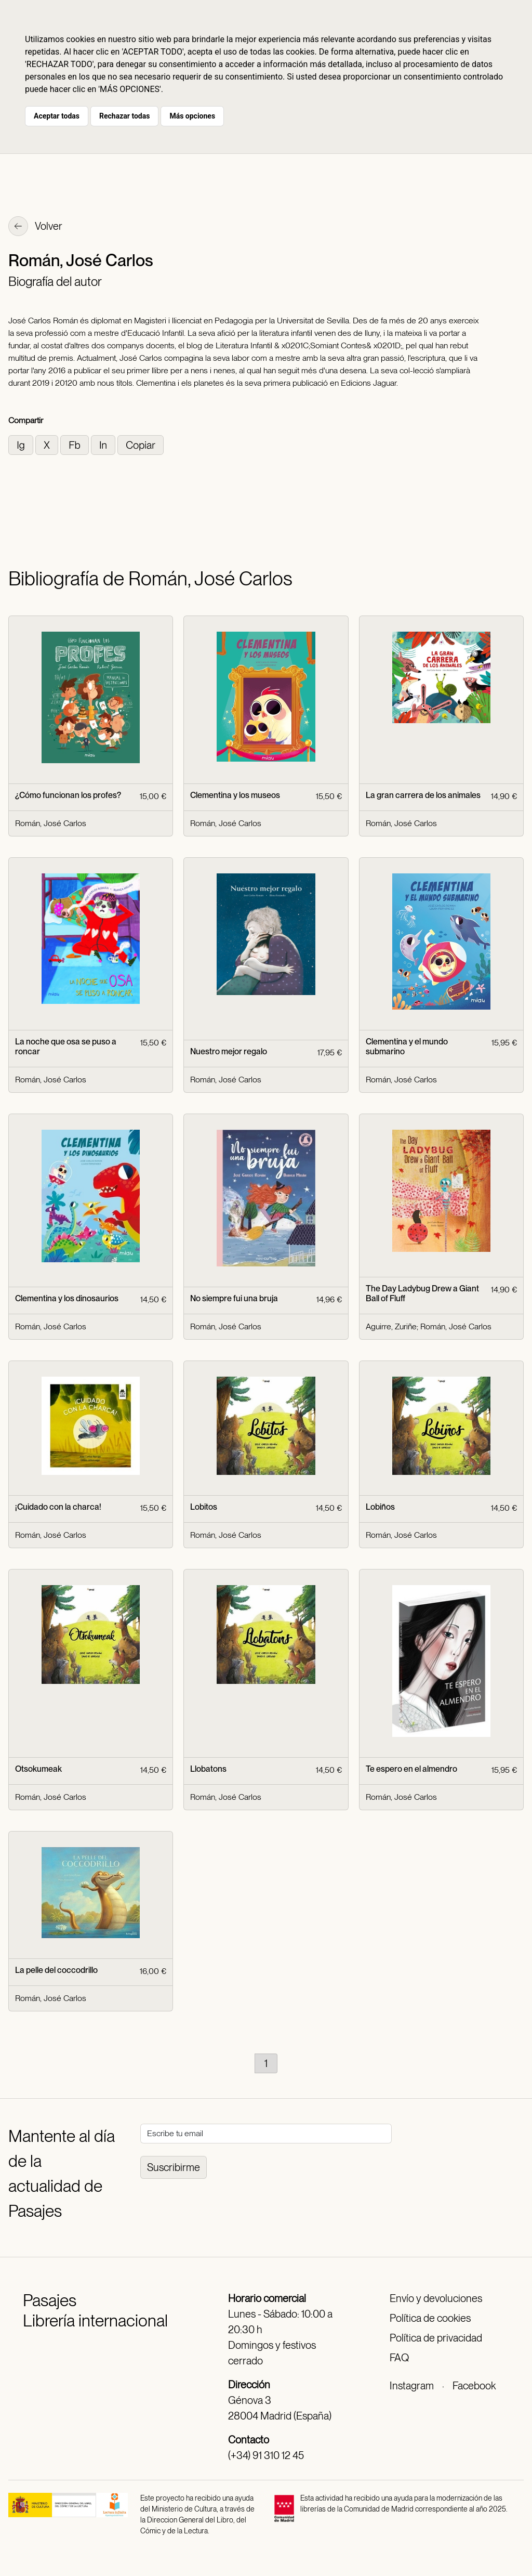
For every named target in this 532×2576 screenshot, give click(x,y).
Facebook (474, 2385)
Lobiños (380, 1507)
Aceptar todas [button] (56, 116)
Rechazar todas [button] (124, 116)
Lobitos (203, 1507)
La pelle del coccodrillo (56, 1970)
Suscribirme (173, 2167)
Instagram (412, 2385)
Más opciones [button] (192, 116)
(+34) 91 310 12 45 (266, 2455)
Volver (35, 227)
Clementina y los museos (235, 795)
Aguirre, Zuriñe (391, 1326)
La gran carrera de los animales (423, 795)
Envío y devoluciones (436, 2298)
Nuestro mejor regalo (228, 1051)
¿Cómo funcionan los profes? (68, 795)
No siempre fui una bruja (234, 1298)
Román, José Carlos (50, 823)
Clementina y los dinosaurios (66, 1298)
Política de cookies (430, 2318)
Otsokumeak (38, 1769)
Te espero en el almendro (411, 1769)
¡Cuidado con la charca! (58, 1507)
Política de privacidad (436, 2338)
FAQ (399, 2357)
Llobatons (208, 1769)
